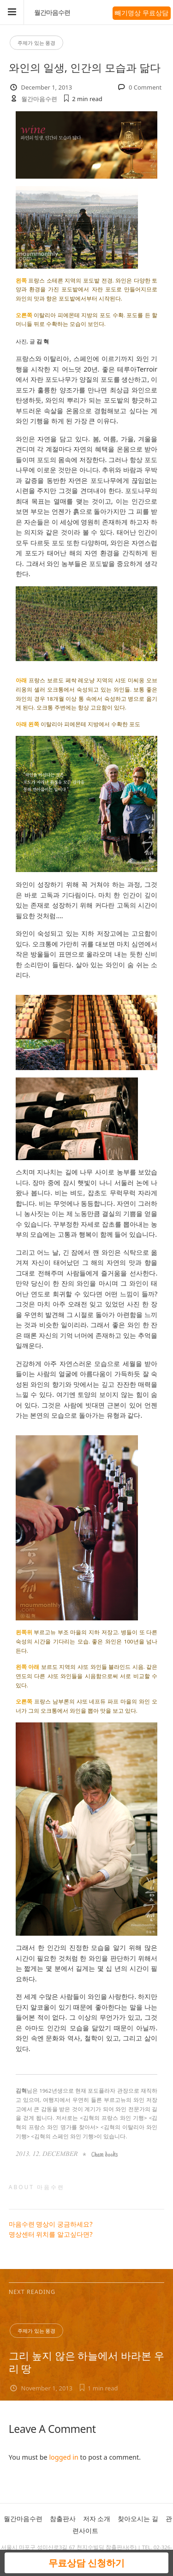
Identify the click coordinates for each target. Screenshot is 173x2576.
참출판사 (63, 2518)
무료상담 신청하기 (86, 2563)
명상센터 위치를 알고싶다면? (51, 2234)
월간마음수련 (52, 12)
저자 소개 (97, 2518)
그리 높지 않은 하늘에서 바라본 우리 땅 (87, 2362)
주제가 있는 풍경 (37, 42)
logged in (63, 2457)
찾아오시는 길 (138, 2518)
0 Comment (145, 87)
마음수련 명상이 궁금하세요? (51, 2224)
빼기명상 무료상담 (141, 12)
